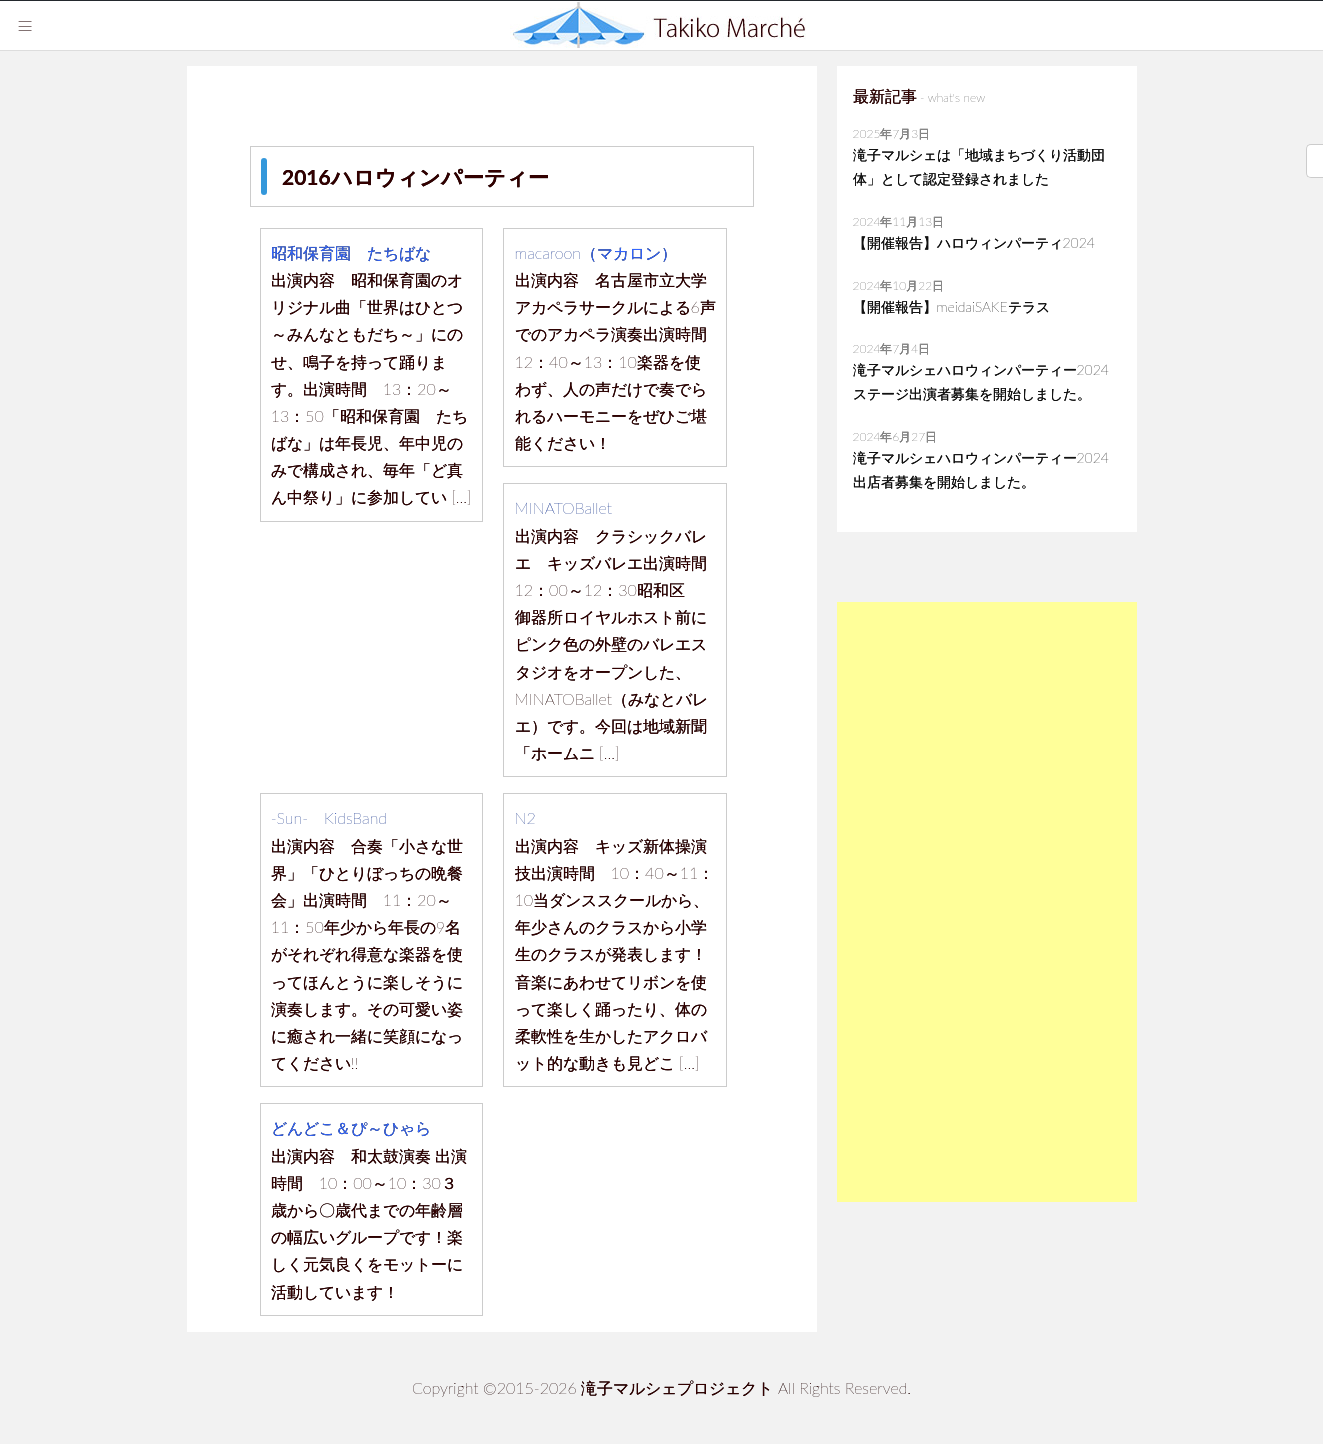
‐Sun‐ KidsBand (329, 817)
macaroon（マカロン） (596, 252)
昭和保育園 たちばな (351, 252)
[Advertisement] (987, 902)
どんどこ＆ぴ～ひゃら (351, 1127)
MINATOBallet (564, 507)
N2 (525, 817)
